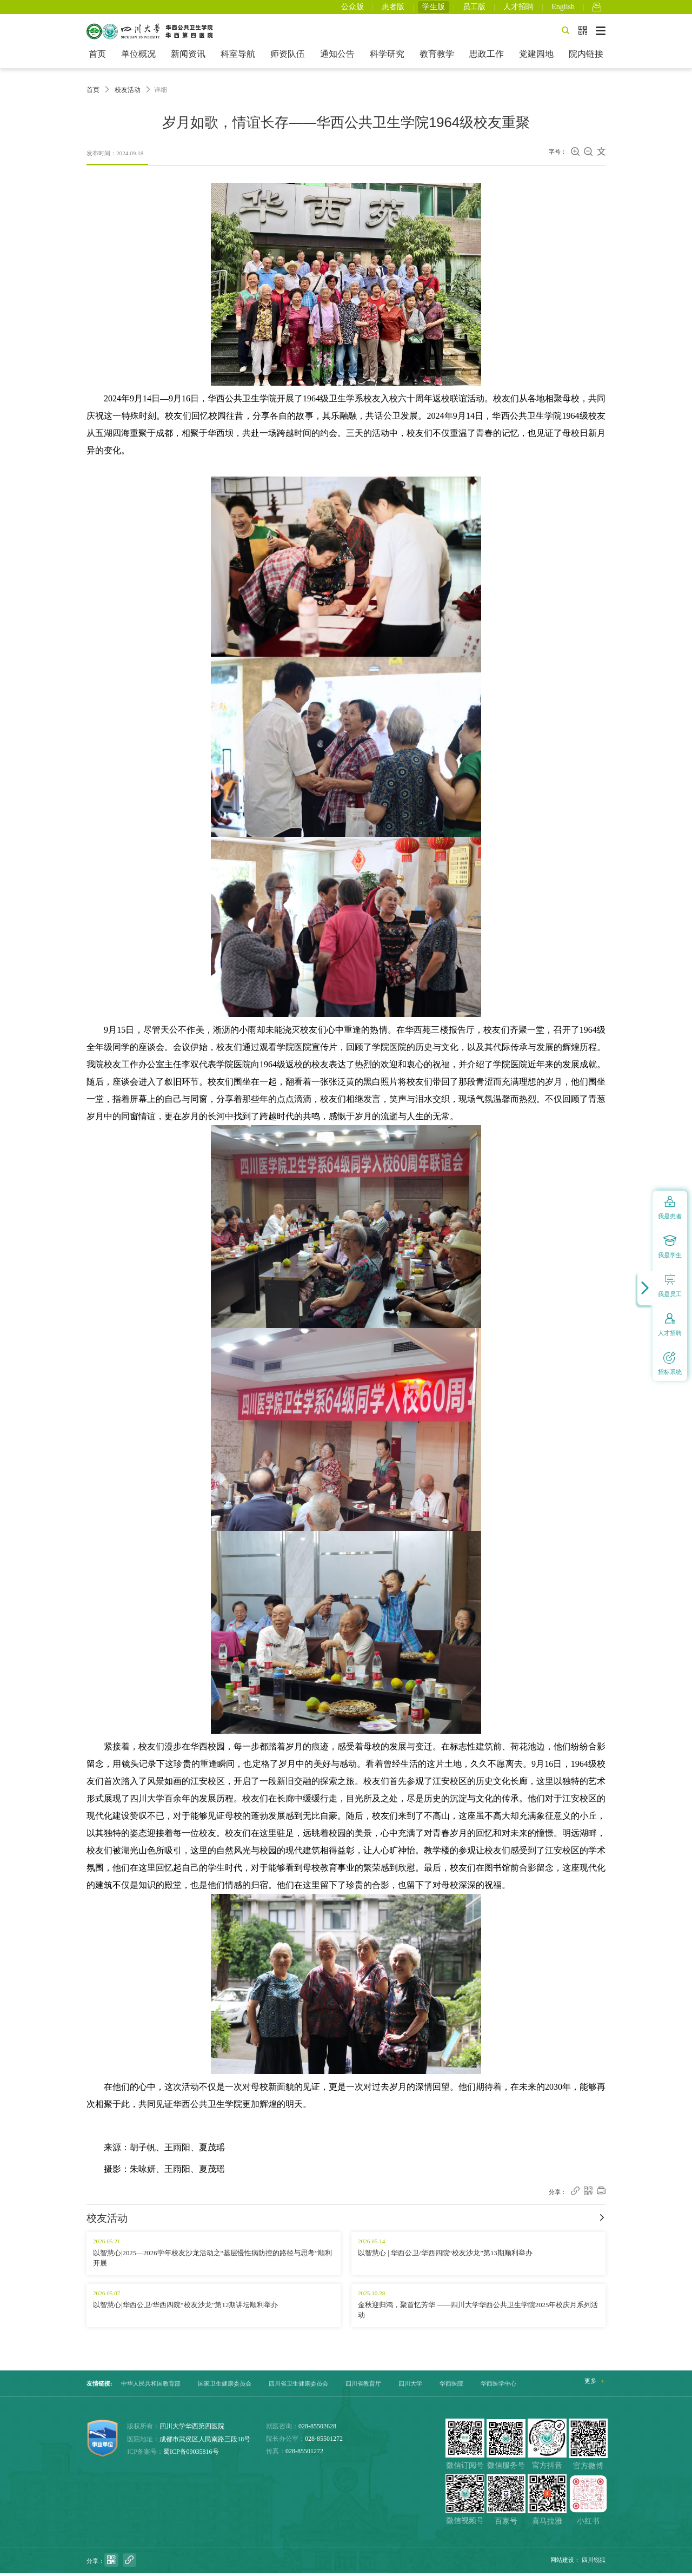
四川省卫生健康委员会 (298, 2386)
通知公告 (337, 57)
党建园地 (536, 57)
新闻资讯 (188, 57)
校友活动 (128, 93)
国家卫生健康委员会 (224, 2386)
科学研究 (387, 57)
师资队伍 (287, 57)
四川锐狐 (594, 2563)
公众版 (352, 8)
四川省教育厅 (363, 2386)
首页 (97, 57)
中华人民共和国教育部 (151, 2386)
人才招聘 (518, 8)
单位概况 (138, 57)
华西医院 (451, 2386)
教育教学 (437, 57)
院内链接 (586, 57)
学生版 (433, 8)
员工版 (474, 8)
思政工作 (486, 57)
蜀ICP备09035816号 (191, 2455)
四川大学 (410, 2386)
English (563, 8)
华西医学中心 (498, 2386)
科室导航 (238, 57)
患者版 (393, 8)
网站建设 (562, 2563)
